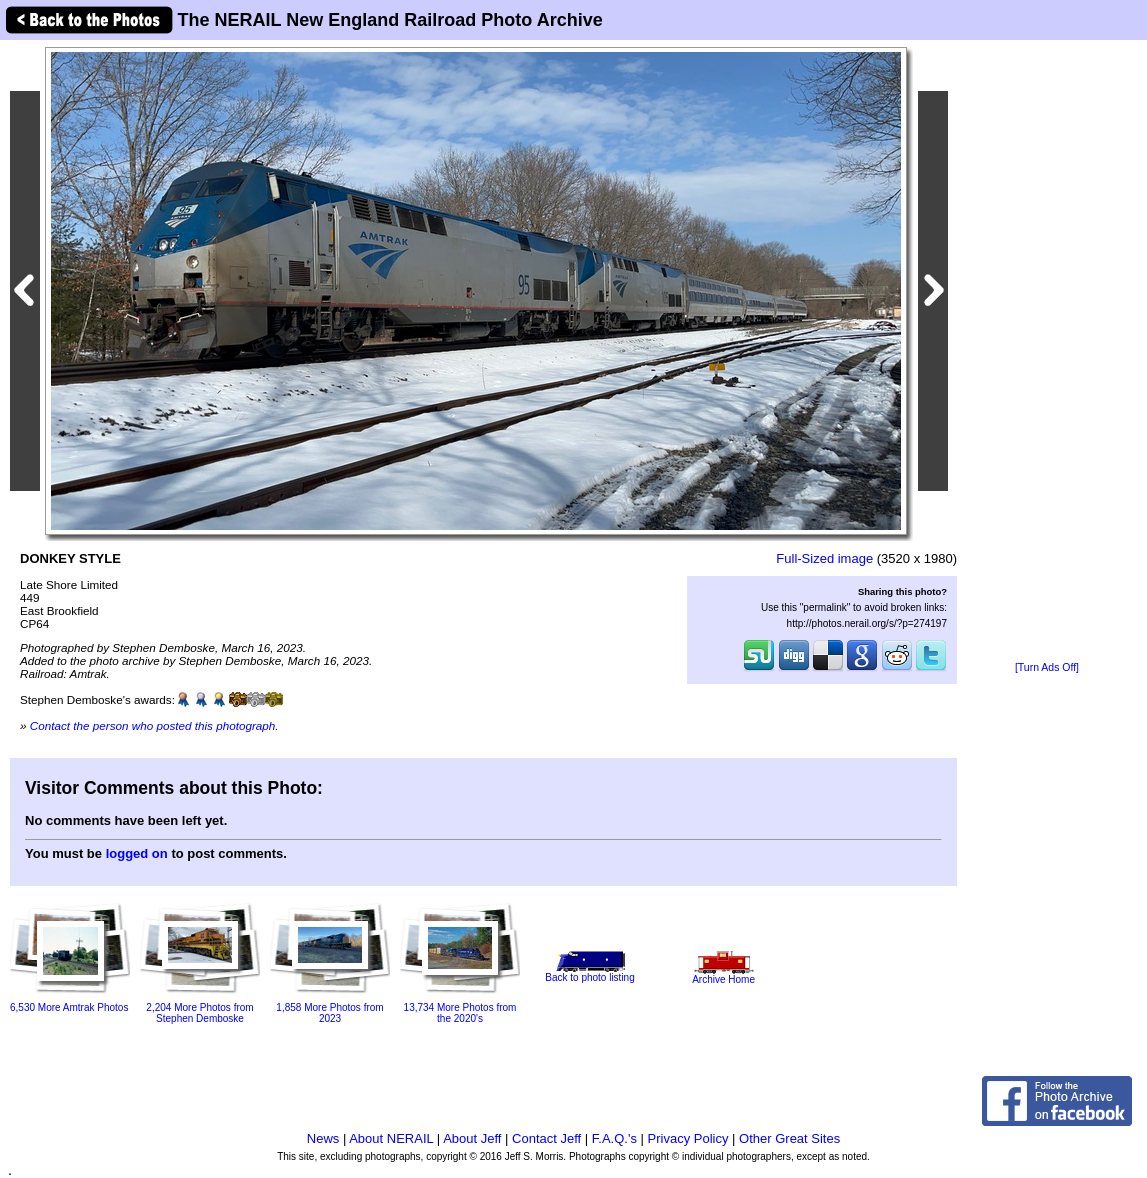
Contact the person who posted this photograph (153, 725)
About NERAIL (391, 1138)
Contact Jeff (546, 1138)
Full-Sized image (824, 558)
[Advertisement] (1047, 352)
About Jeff (472, 1138)
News (323, 1138)
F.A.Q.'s (614, 1138)
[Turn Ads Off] (1047, 667)
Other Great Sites (789, 1138)
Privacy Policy (688, 1138)
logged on (137, 853)
